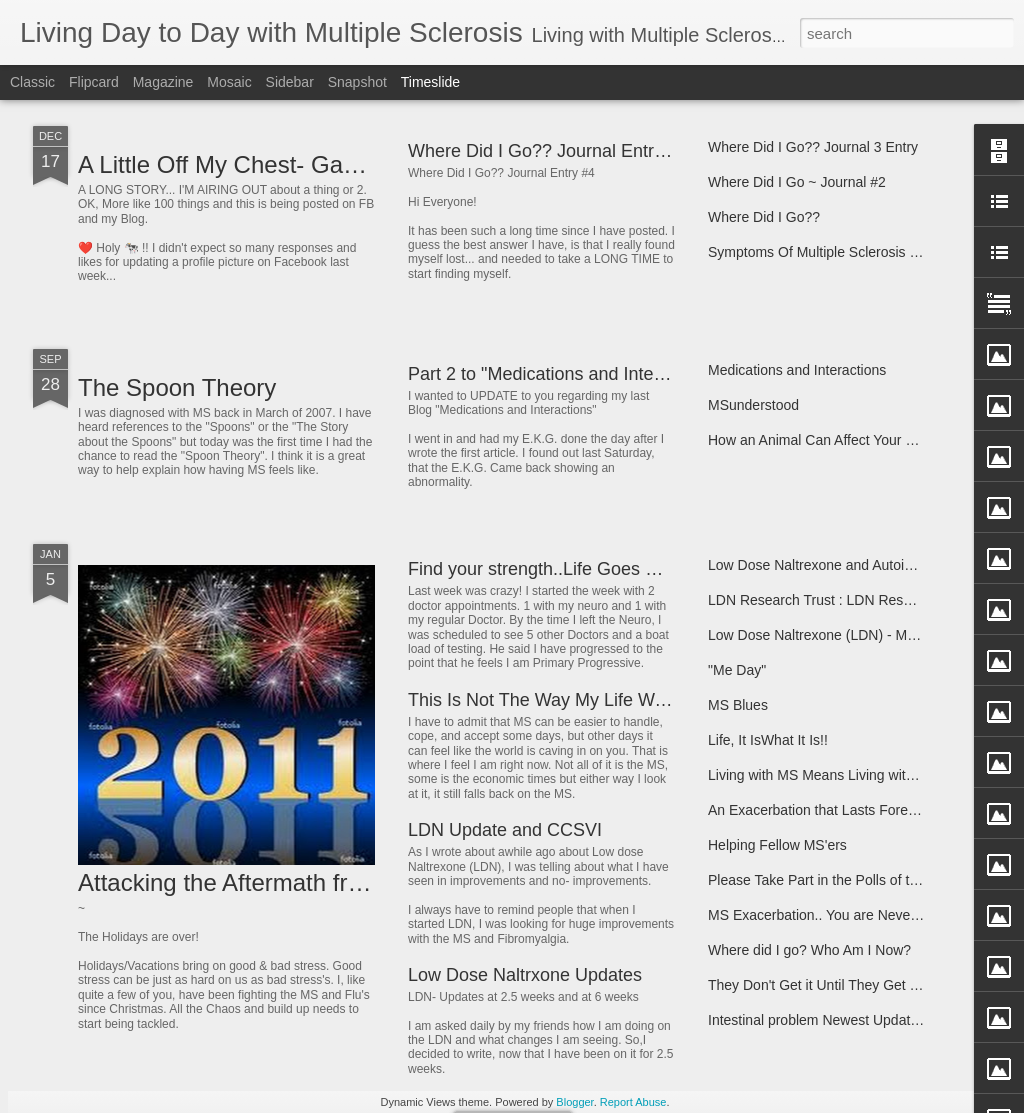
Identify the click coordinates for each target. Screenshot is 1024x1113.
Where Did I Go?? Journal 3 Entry (813, 147)
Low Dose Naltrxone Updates (525, 975)
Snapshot (357, 82)
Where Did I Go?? (764, 217)
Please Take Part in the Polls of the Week (836, 880)
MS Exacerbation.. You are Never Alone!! (835, 915)
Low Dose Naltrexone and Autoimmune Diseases (860, 565)
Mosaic (229, 82)
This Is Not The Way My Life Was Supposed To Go (610, 700)
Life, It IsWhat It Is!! (768, 740)
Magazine (163, 82)
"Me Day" (737, 670)
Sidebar (290, 82)
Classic (32, 82)
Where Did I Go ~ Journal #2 (797, 182)
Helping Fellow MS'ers (777, 845)
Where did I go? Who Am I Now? (809, 950)
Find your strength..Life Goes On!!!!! (551, 569)
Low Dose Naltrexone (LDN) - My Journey (838, 635)
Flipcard (94, 82)
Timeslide (430, 82)
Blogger (574, 1102)
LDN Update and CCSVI (505, 830)
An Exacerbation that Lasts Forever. (819, 810)
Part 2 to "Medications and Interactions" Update (597, 374)
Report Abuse (633, 1102)
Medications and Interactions (797, 370)
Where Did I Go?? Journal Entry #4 (548, 151)
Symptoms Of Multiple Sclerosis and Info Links (852, 252)
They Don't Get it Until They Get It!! (816, 985)
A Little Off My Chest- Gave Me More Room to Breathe (368, 164)
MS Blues (738, 705)
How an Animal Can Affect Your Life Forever (844, 440)
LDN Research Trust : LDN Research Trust (840, 600)
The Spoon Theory (177, 387)
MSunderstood (753, 405)
